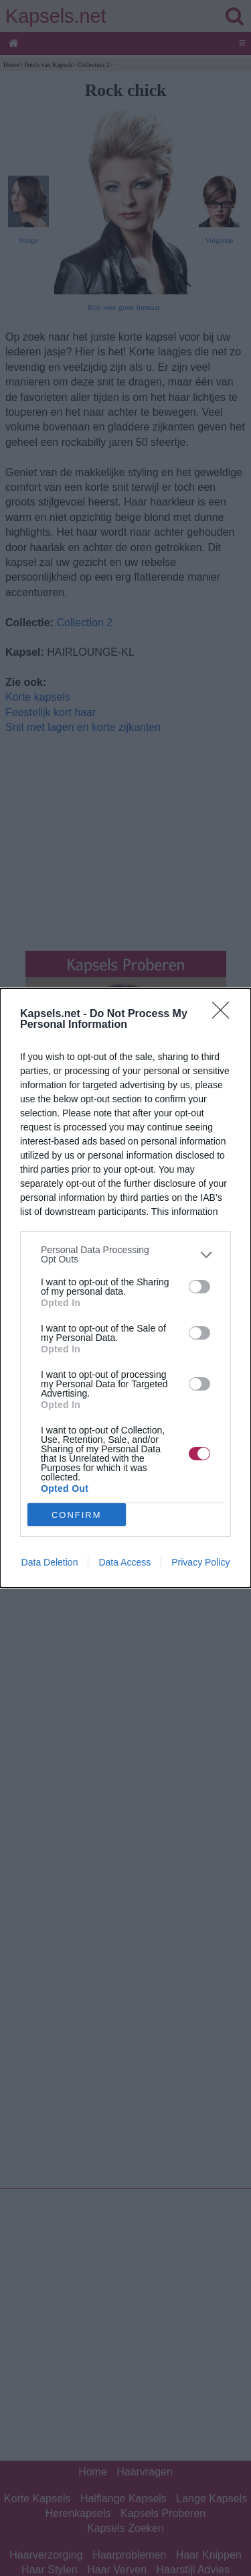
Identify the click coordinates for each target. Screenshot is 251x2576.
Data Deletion (49, 1562)
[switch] (199, 1286)
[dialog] (125, 1288)
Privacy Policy (200, 1562)
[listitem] (125, 1254)
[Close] (225, 1014)
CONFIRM (77, 1515)
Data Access (124, 1562)
